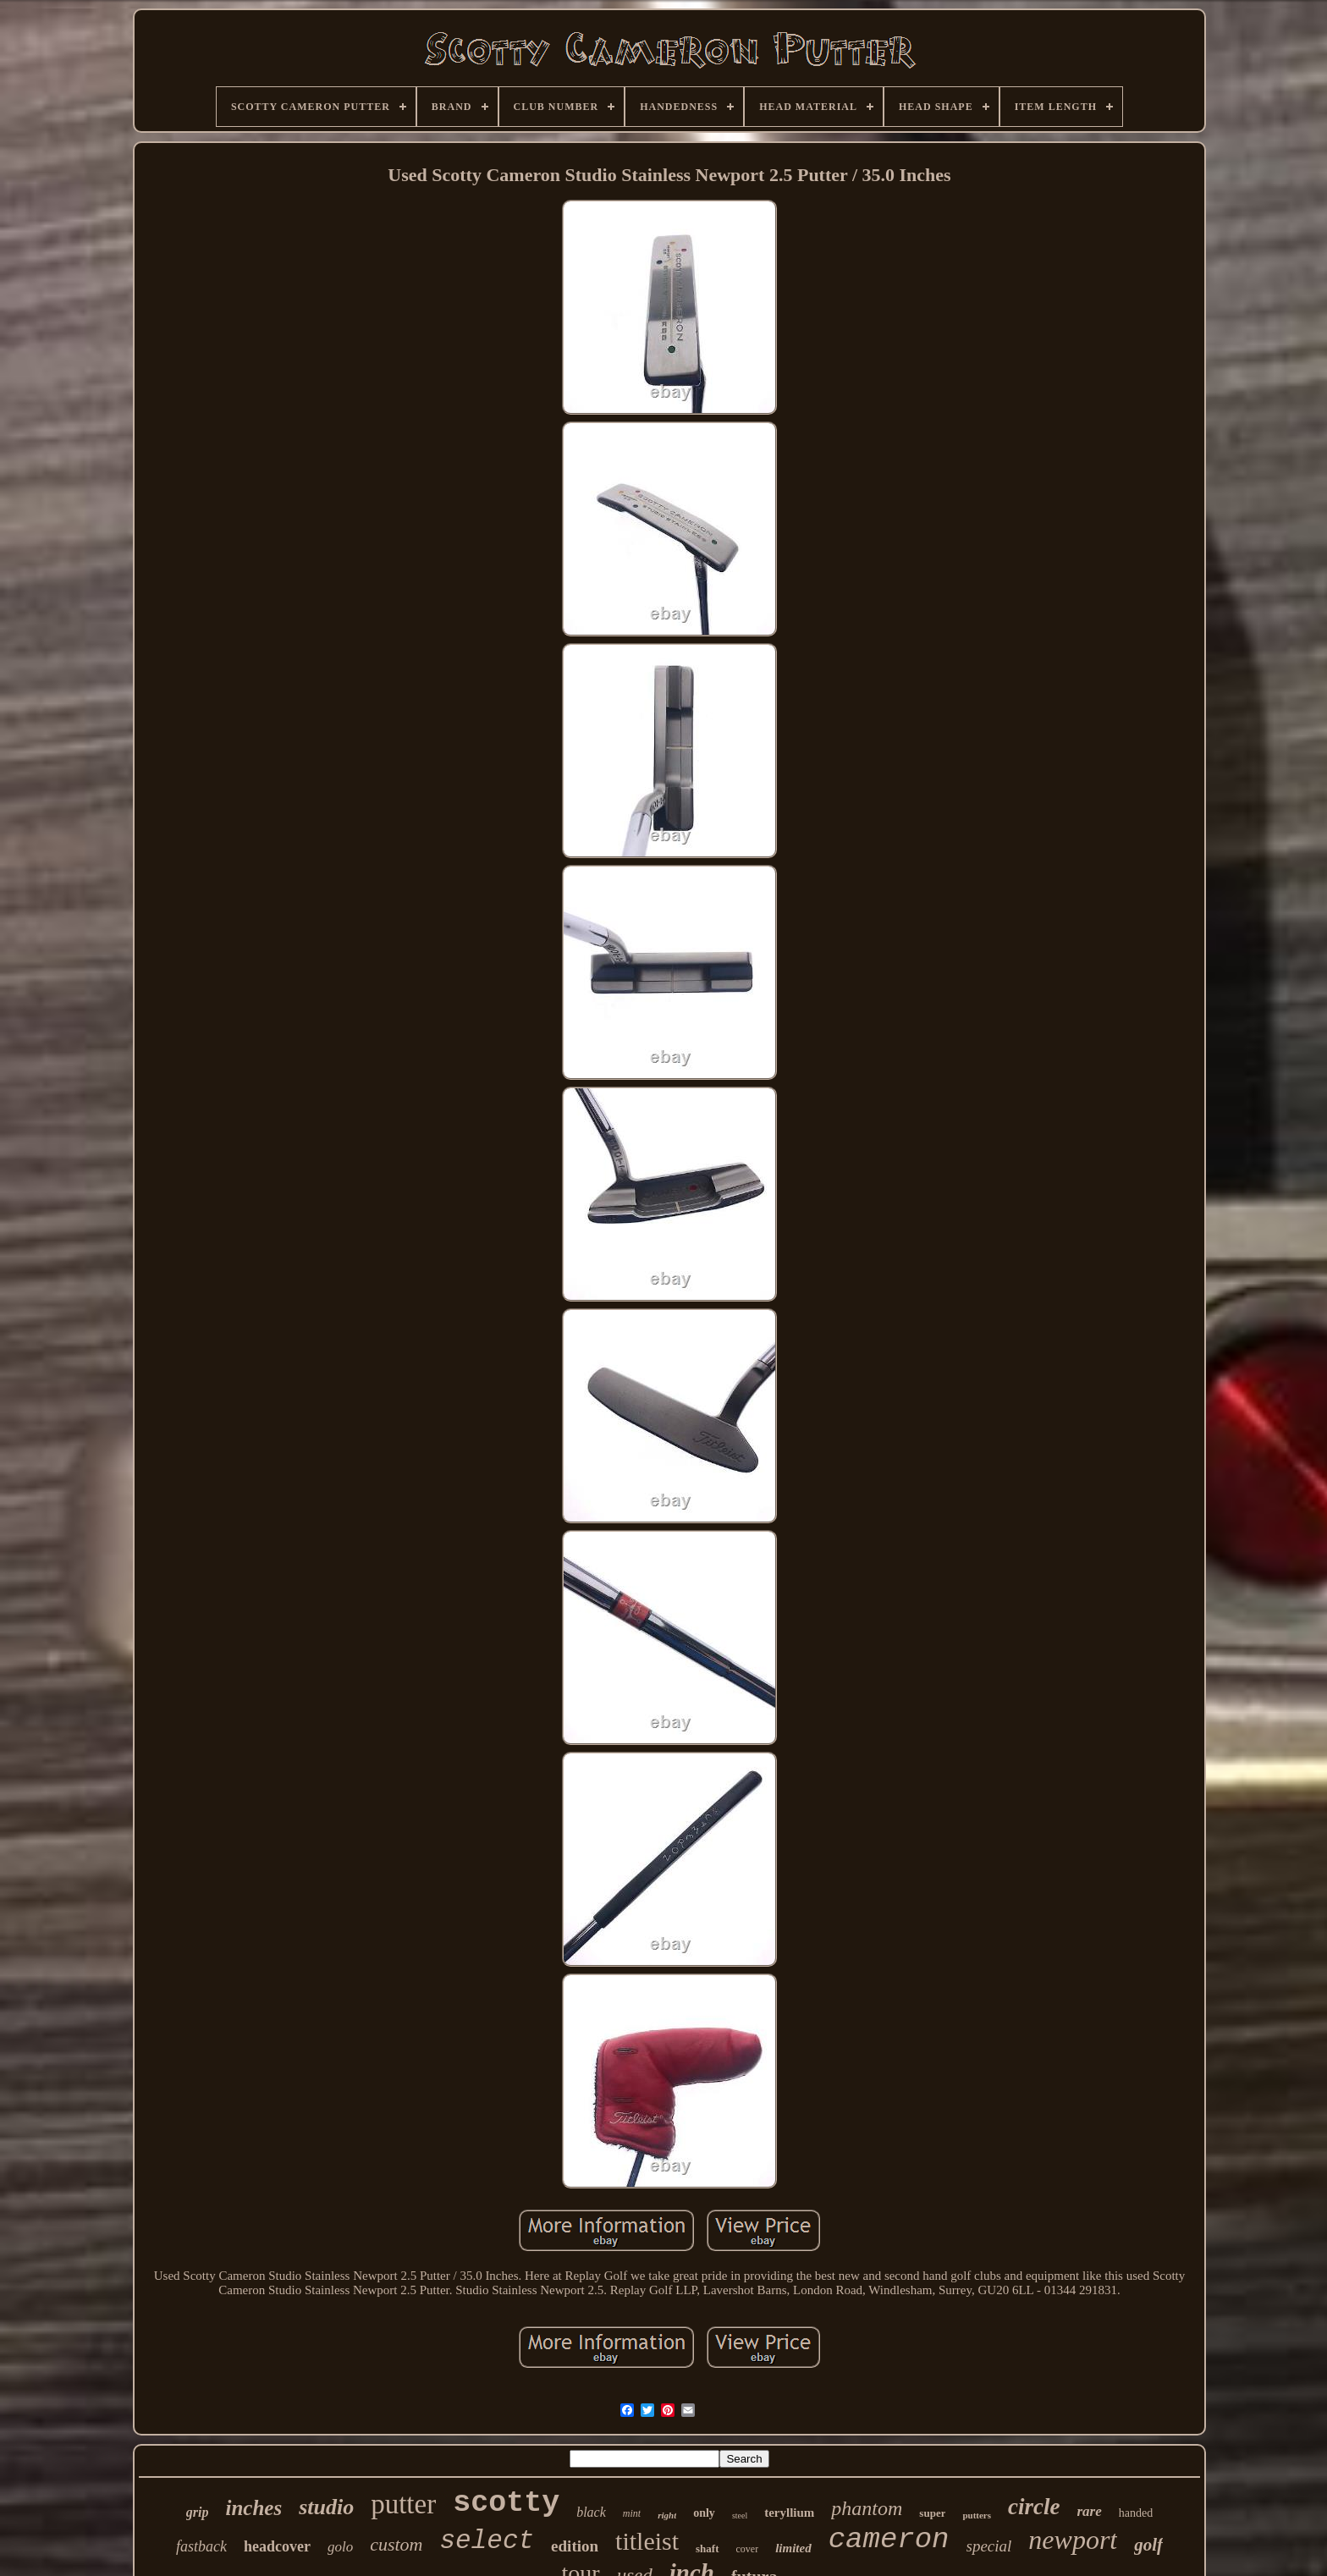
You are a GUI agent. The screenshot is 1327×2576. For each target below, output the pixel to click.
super (932, 2513)
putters (976, 2515)
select (486, 2541)
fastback (201, 2546)
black (591, 2512)
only (704, 2513)
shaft (707, 2548)
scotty (506, 2503)
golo (340, 2547)
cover (747, 2549)
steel (739, 2515)
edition (574, 2546)
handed (1136, 2513)
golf (1148, 2545)
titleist (647, 2541)
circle (1034, 2506)
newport (1072, 2539)
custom (396, 2544)
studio (326, 2507)
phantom (866, 2508)
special (989, 2546)
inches (253, 2507)
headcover (277, 2546)
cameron (889, 2540)
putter (403, 2504)
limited (793, 2548)
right (667, 2515)
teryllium (789, 2512)
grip (197, 2512)
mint (632, 2513)
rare (1089, 2511)
